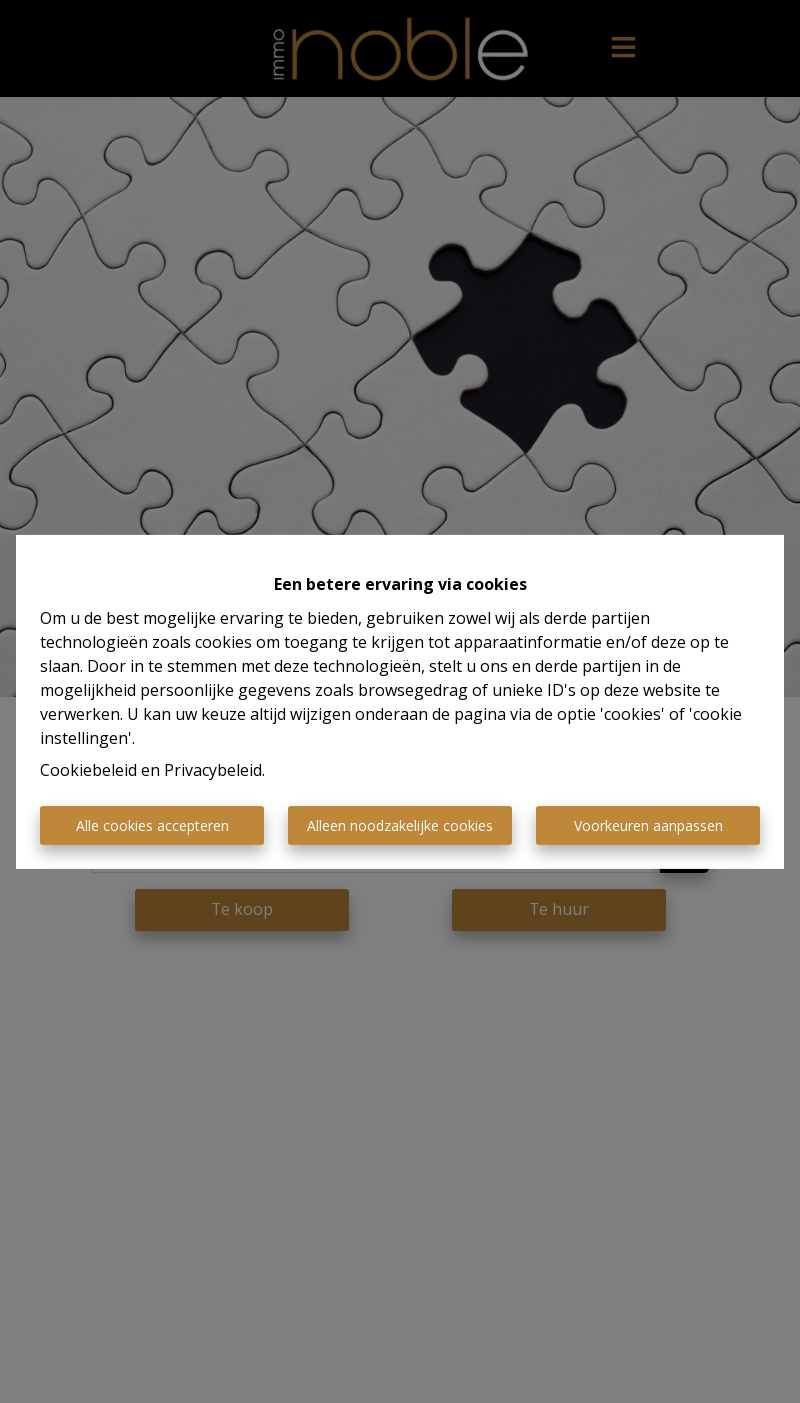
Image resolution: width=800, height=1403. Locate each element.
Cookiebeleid (88, 770)
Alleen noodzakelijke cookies (400, 825)
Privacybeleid (213, 770)
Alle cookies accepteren (152, 825)
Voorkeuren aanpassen (648, 825)
